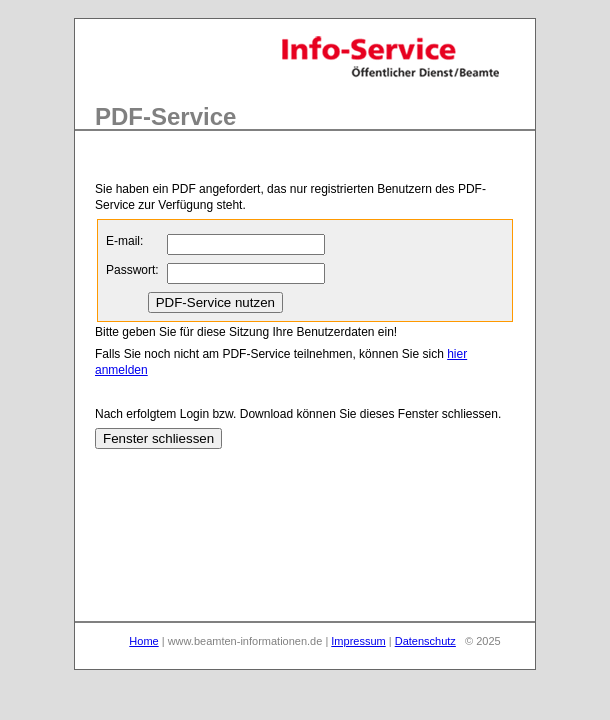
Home (143, 641)
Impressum (358, 641)
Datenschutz (425, 641)
